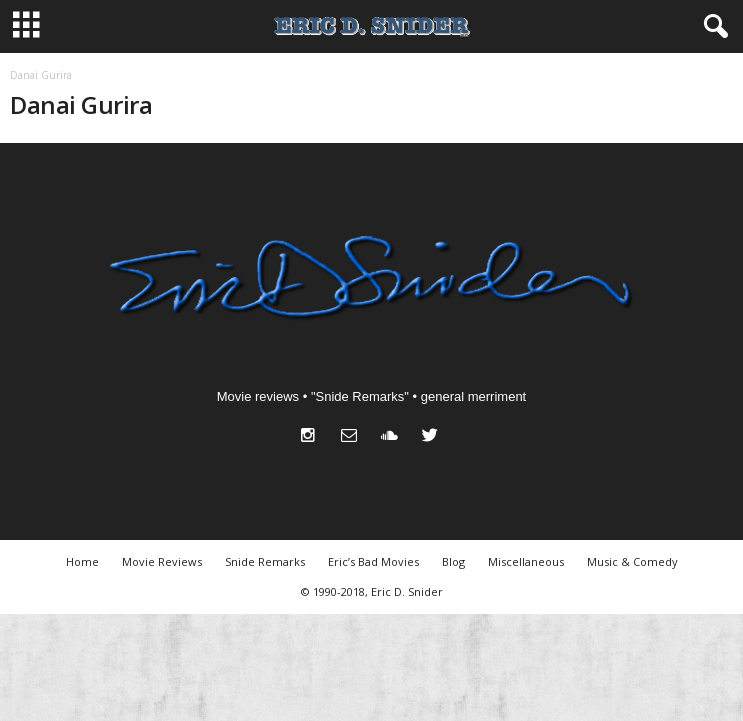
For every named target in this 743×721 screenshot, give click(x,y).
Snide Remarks (265, 561)
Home (82, 561)
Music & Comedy (632, 561)
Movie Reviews (162, 561)
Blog (453, 561)
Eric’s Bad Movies (373, 561)
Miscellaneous (526, 561)
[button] (712, 27)
